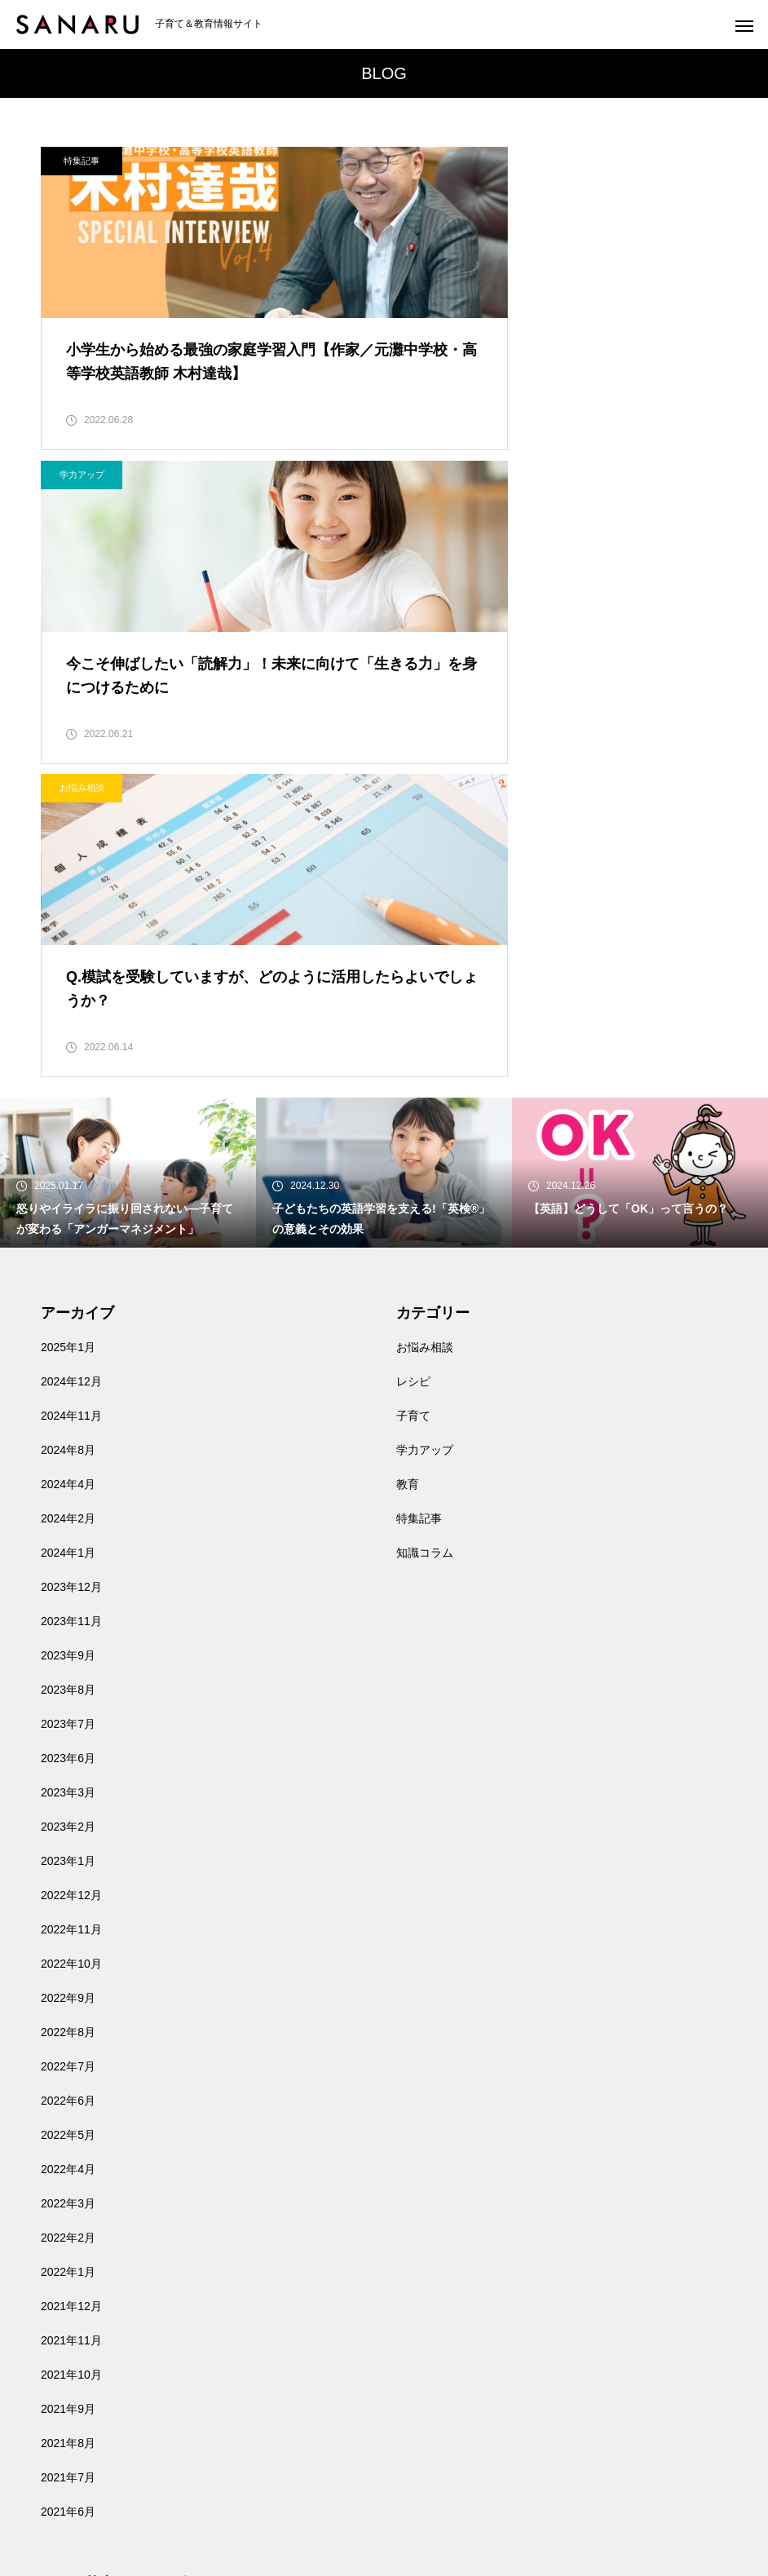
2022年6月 (68, 1818)
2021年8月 (68, 2160)
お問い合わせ (75, 2413)
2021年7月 (68, 2195)
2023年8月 (68, 1407)
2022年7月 (68, 1784)
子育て (413, 1133)
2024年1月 (68, 1270)
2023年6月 (68, 1475)
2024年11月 (71, 1133)
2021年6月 (68, 2229)
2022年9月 (68, 1715)
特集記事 (81, 161)
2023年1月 (68, 1578)
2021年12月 (71, 2023)
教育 (407, 1201)
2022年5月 (68, 1852)
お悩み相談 (82, 487)
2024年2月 (68, 1236)
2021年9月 (68, 2126)
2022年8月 (68, 1749)
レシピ (413, 1099)
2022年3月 (68, 1921)
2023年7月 (68, 1441)
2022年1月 (68, 1989)
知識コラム (424, 1270)
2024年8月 (68, 1167)
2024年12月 (71, 1099)
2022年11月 (71, 1647)
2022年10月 (71, 1681)
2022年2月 (68, 1955)
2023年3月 (68, 1510)
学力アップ (437, 161)
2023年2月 (68, 1544)
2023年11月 (71, 1338)
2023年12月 (71, 1304)
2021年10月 (71, 2092)
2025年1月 (68, 1064)
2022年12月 (71, 1612)
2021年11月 (71, 2058)
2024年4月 (68, 1201)
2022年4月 (68, 1886)
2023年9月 (68, 1373)
